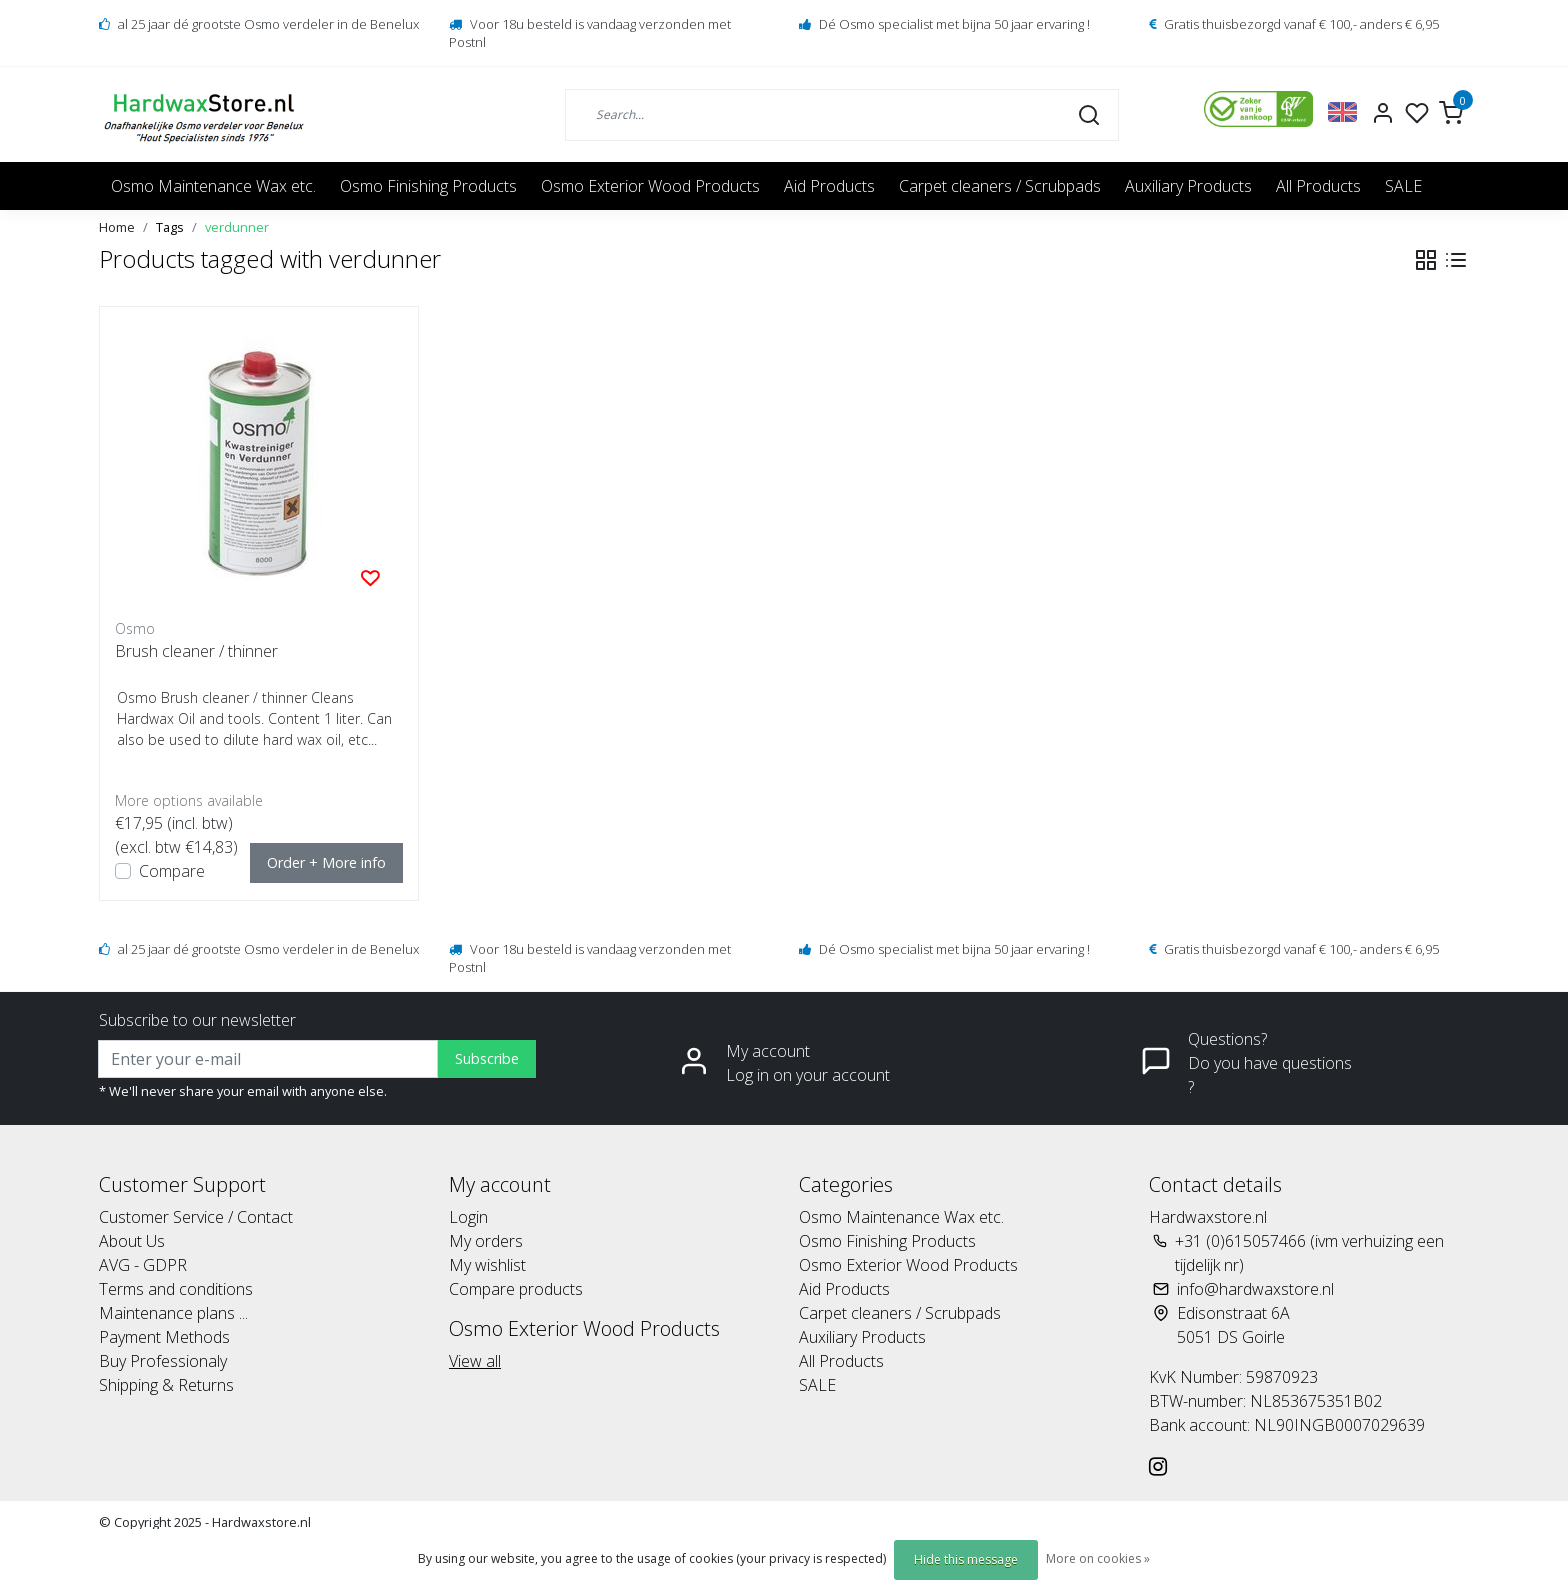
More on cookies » (1098, 1558)
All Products (1318, 186)
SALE (1403, 186)
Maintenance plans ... (173, 1313)
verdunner (237, 227)
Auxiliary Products (1188, 186)
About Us (132, 1241)
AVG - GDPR (143, 1265)
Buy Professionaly (163, 1361)
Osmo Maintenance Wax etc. (213, 186)
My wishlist (487, 1265)
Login (468, 1217)
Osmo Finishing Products (428, 186)
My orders (486, 1241)
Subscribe (487, 1058)
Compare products (516, 1289)
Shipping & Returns (166, 1385)
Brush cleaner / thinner (196, 651)
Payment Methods (164, 1337)
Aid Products (829, 186)
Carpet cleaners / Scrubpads (1000, 186)
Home (117, 227)
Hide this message (966, 1559)
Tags (170, 227)
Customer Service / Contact (196, 1217)
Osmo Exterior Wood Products (650, 186)
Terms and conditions (176, 1289)
